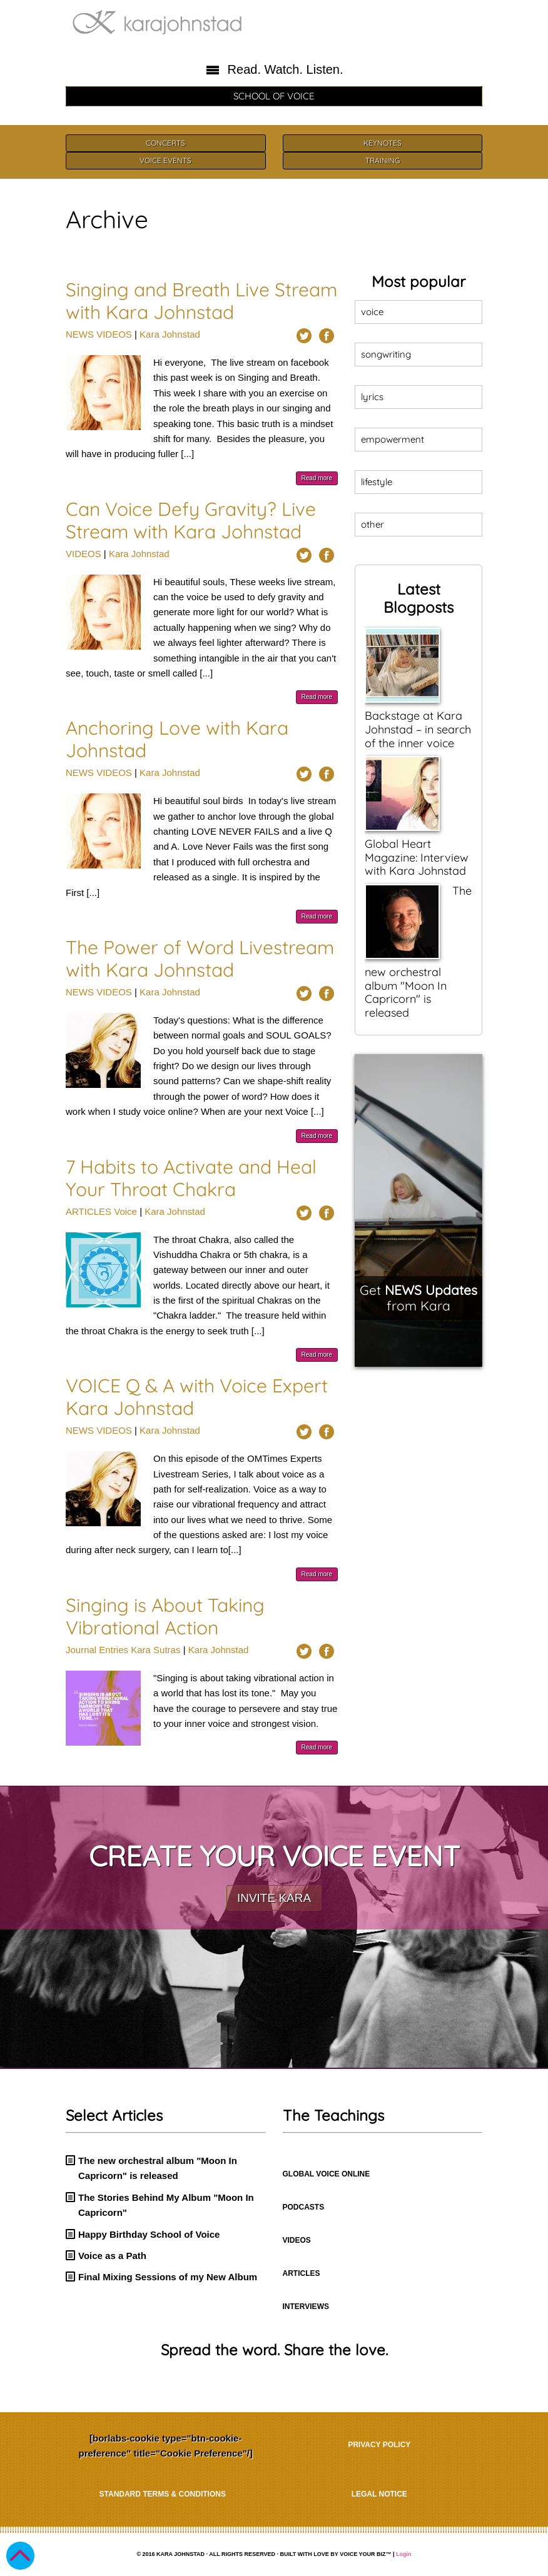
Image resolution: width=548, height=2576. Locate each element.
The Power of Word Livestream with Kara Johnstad (200, 958)
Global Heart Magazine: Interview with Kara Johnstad (417, 857)
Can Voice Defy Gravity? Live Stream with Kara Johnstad (191, 520)
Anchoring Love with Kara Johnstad (177, 739)
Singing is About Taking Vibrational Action (165, 1616)
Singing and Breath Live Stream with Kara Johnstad (201, 301)
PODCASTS (304, 2207)
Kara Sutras (155, 1649)
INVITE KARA (274, 1897)
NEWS (80, 334)
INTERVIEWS (306, 2306)
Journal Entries (97, 1649)
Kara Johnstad (170, 334)
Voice (125, 1211)
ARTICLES (88, 1211)
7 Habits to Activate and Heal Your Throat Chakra (191, 1178)
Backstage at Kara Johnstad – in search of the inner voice (418, 729)
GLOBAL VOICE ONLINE (326, 2174)
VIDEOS (114, 334)
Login (404, 2554)
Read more (317, 478)
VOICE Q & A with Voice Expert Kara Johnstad (197, 1397)
